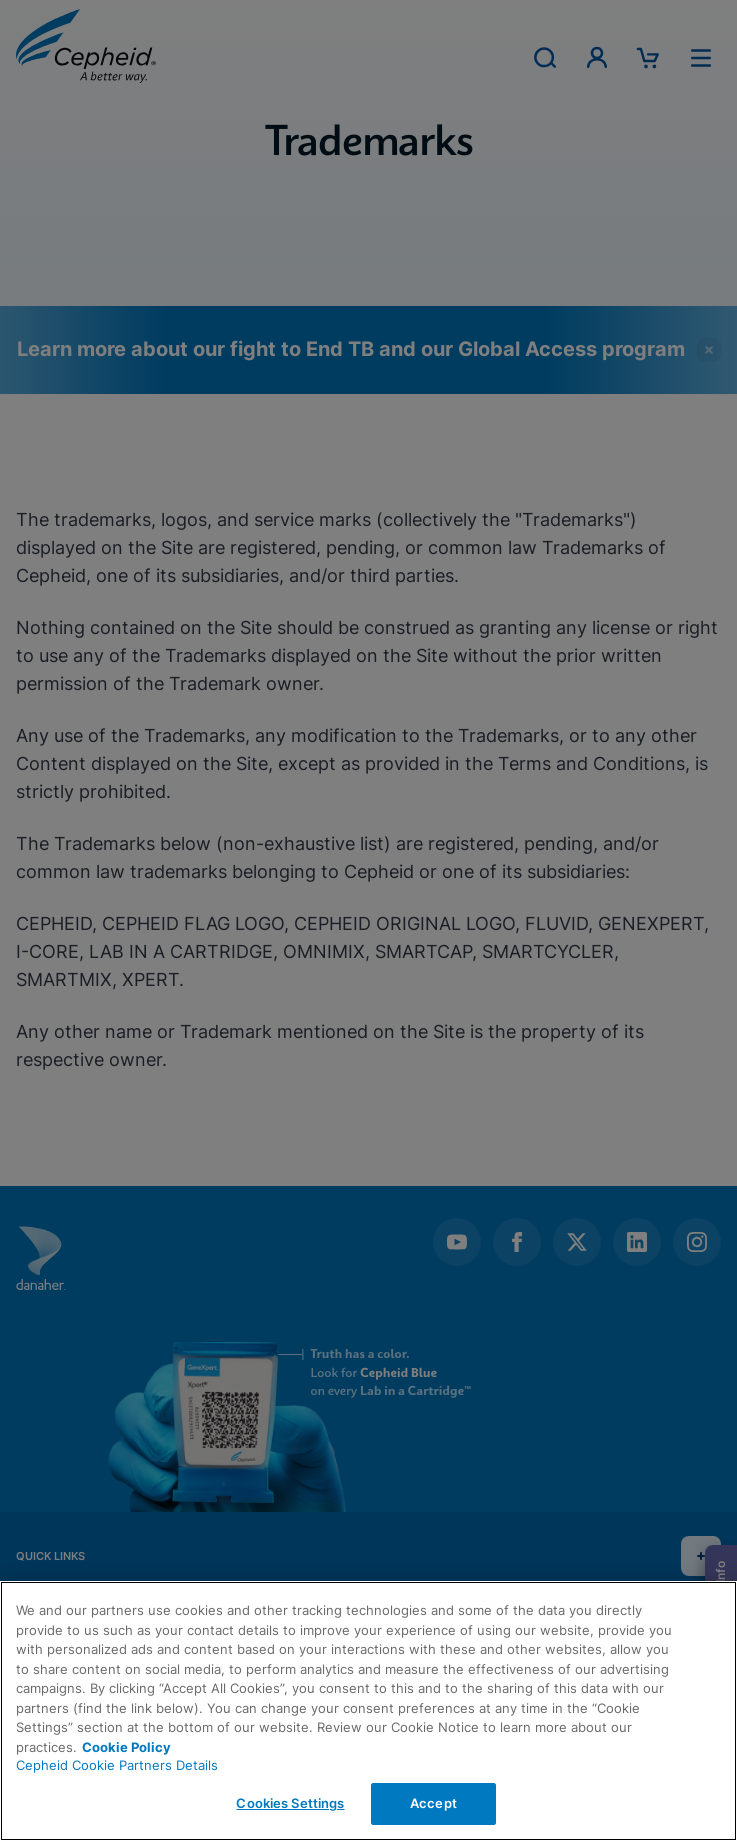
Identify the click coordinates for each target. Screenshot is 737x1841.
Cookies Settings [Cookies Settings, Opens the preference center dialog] (290, 1803)
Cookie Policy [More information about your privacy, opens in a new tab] (126, 1747)
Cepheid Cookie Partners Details (117, 1765)
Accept (433, 1803)
